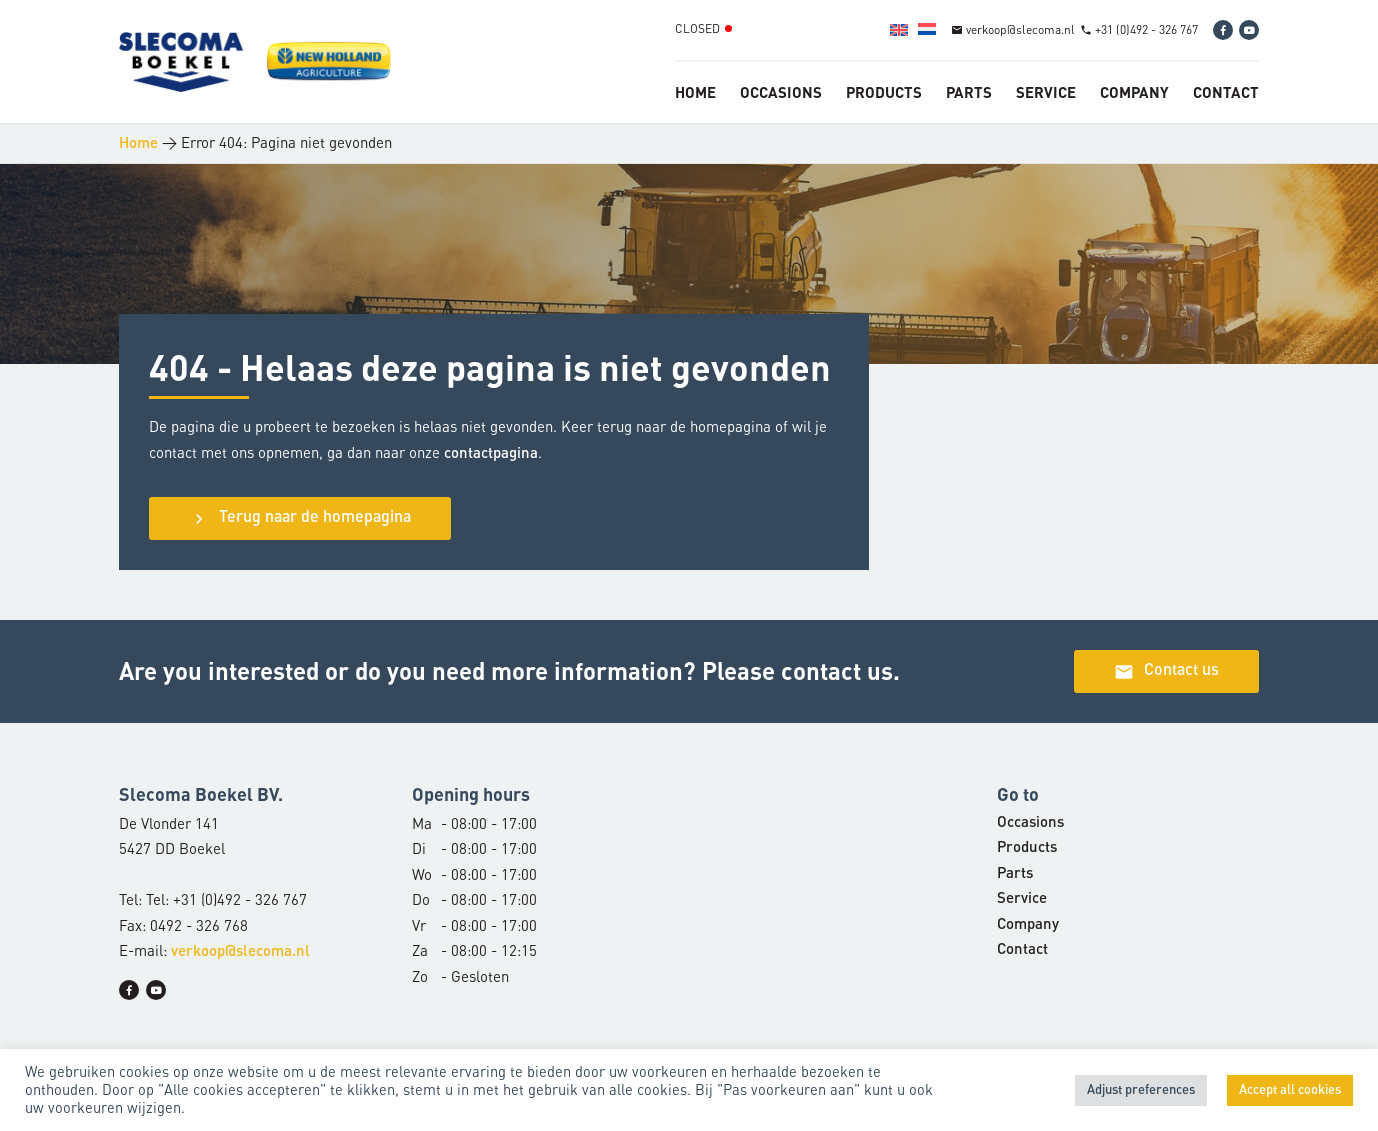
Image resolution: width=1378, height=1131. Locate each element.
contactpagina (491, 454)
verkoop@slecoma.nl (240, 952)
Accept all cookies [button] (1290, 1090)
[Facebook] (1223, 30)
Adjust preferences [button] (1141, 1090)
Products (884, 92)
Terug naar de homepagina (300, 519)
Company (1134, 92)
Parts (969, 92)
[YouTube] (1249, 30)
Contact (1226, 92)
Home (695, 92)
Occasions (781, 92)
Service (1046, 92)
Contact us (1166, 672)
